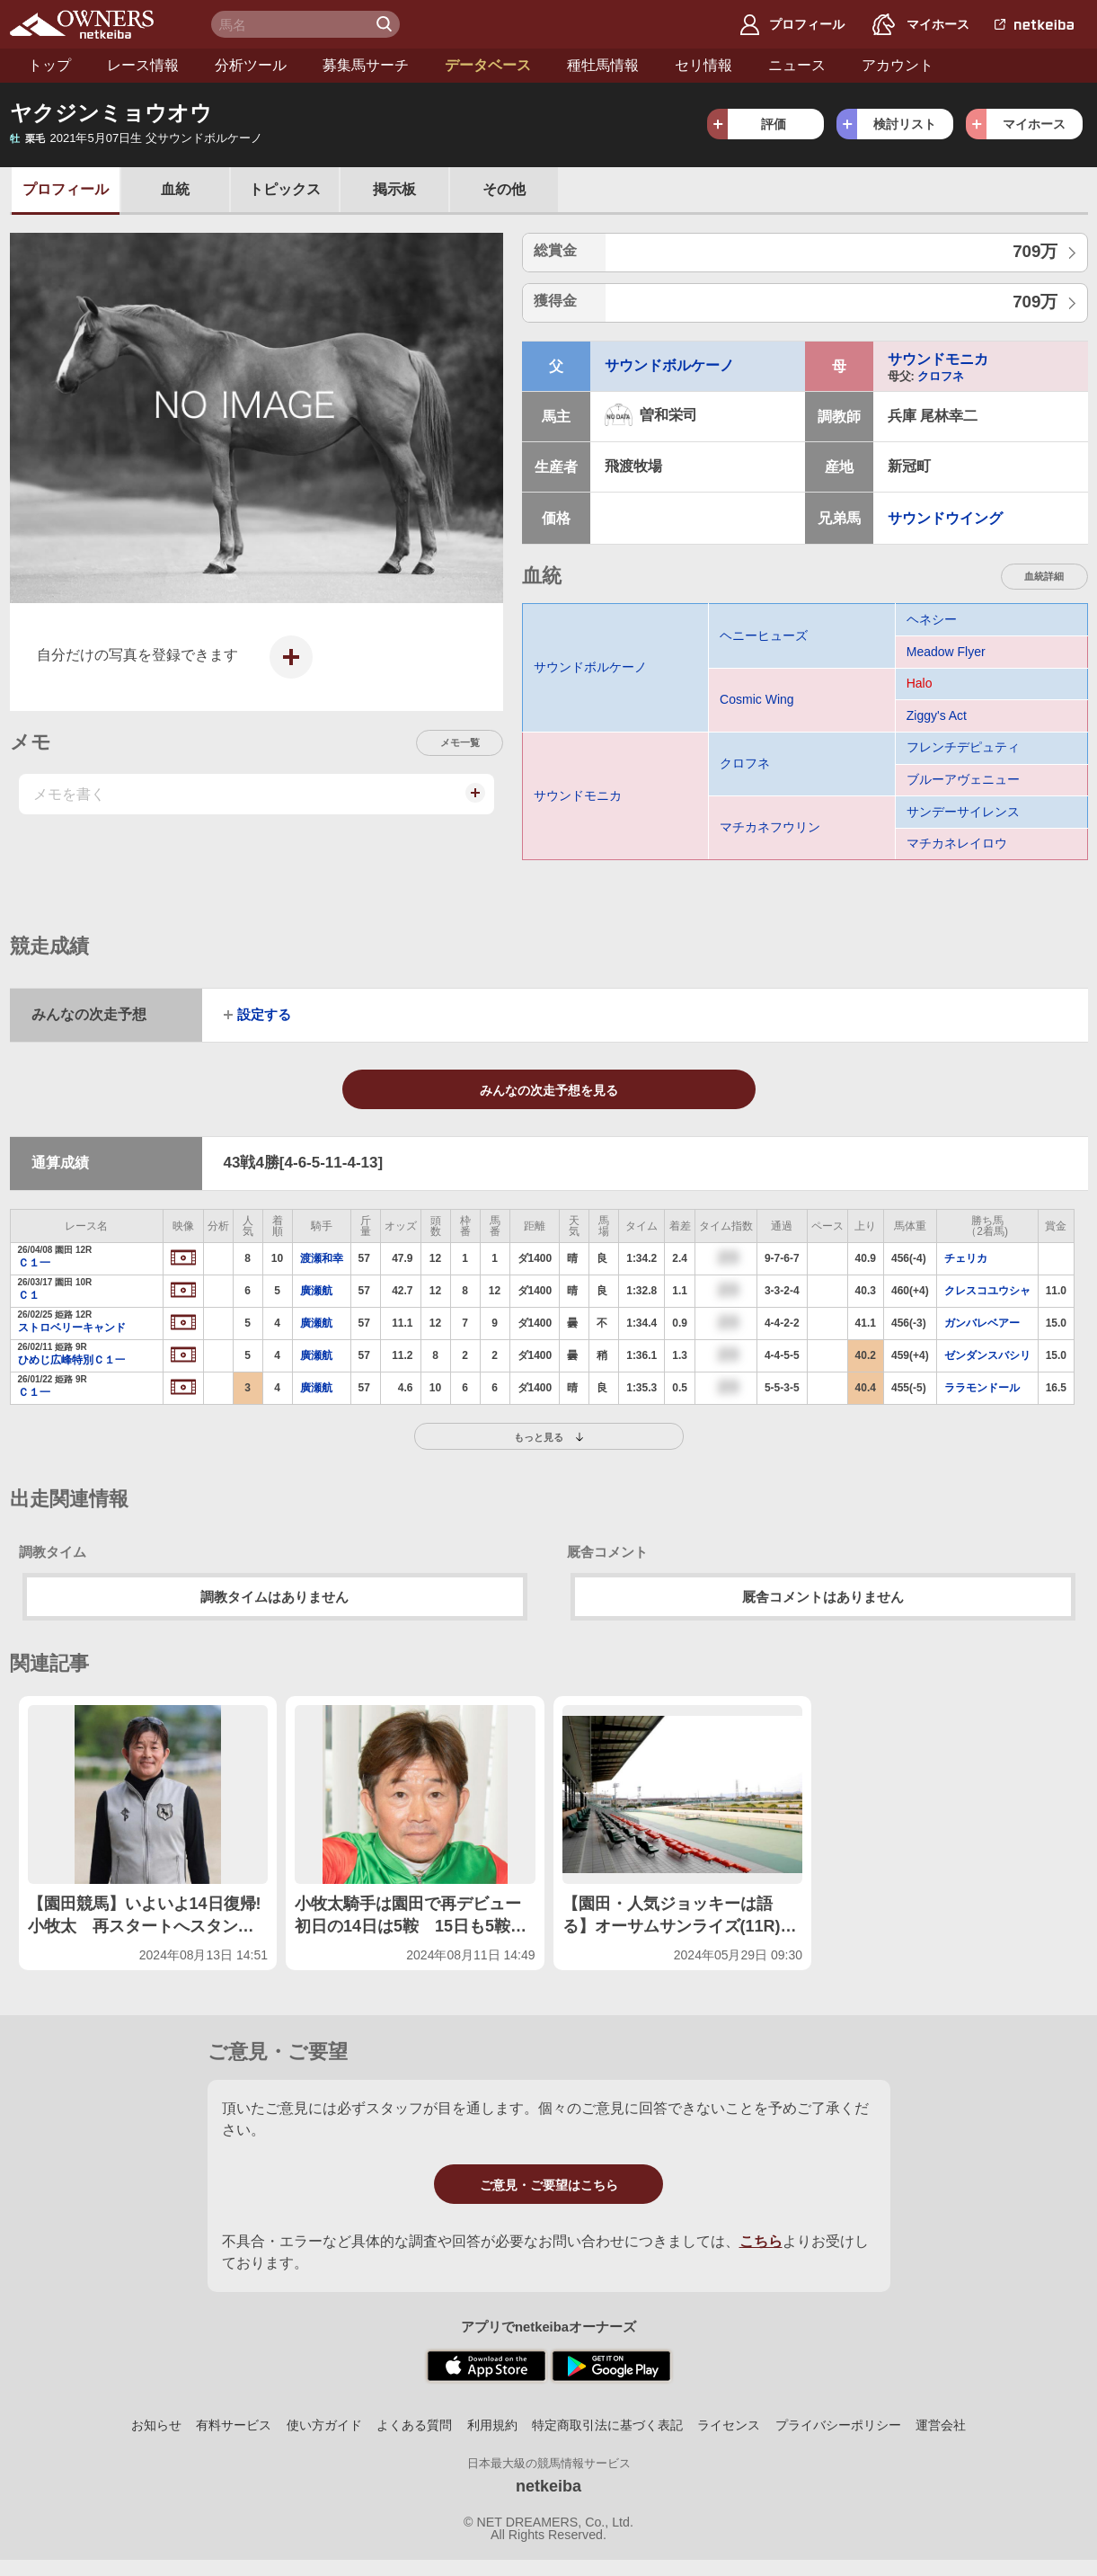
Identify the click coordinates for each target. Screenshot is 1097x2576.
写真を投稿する (286, 671)
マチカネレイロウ (957, 843)
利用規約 (492, 2425)
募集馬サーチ (366, 65)
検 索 (386, 24)
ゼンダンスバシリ (987, 1355)
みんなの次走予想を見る (549, 1090)
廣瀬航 (316, 1290)
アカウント (897, 65)
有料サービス (233, 2425)
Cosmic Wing (756, 699)
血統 (175, 189)
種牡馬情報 (603, 65)
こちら (761, 2241)
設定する (264, 1015)
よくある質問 (414, 2425)
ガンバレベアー (982, 1323)
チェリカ (965, 1258)
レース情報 (143, 65)
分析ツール (251, 65)
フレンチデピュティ (963, 747)
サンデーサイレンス (963, 811)
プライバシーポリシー (838, 2425)
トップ (49, 65)
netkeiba (548, 2486)
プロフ (65, 189)
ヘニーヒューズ (764, 635)
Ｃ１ (29, 1295)
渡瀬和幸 (321, 1258)
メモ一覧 (460, 742)
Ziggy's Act (937, 715)
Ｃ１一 (34, 1263)
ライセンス (728, 2425)
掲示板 (394, 189)
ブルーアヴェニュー (963, 779)
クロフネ (940, 376)
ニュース (797, 65)
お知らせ (156, 2425)
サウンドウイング (945, 518)
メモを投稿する (473, 802)
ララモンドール (982, 1387)
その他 (504, 189)
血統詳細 (1044, 576)
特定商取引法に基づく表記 (607, 2425)
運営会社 (941, 2425)
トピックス (285, 189)
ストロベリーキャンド (71, 1327)
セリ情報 (703, 65)
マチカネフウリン (770, 827)
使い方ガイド (324, 2425)
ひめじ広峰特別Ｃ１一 (71, 1360)
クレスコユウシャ (987, 1290)
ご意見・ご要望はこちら (549, 2185)
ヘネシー (932, 619)
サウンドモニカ (938, 359)
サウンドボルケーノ (669, 365)
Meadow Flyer (946, 651)
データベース (488, 65)
